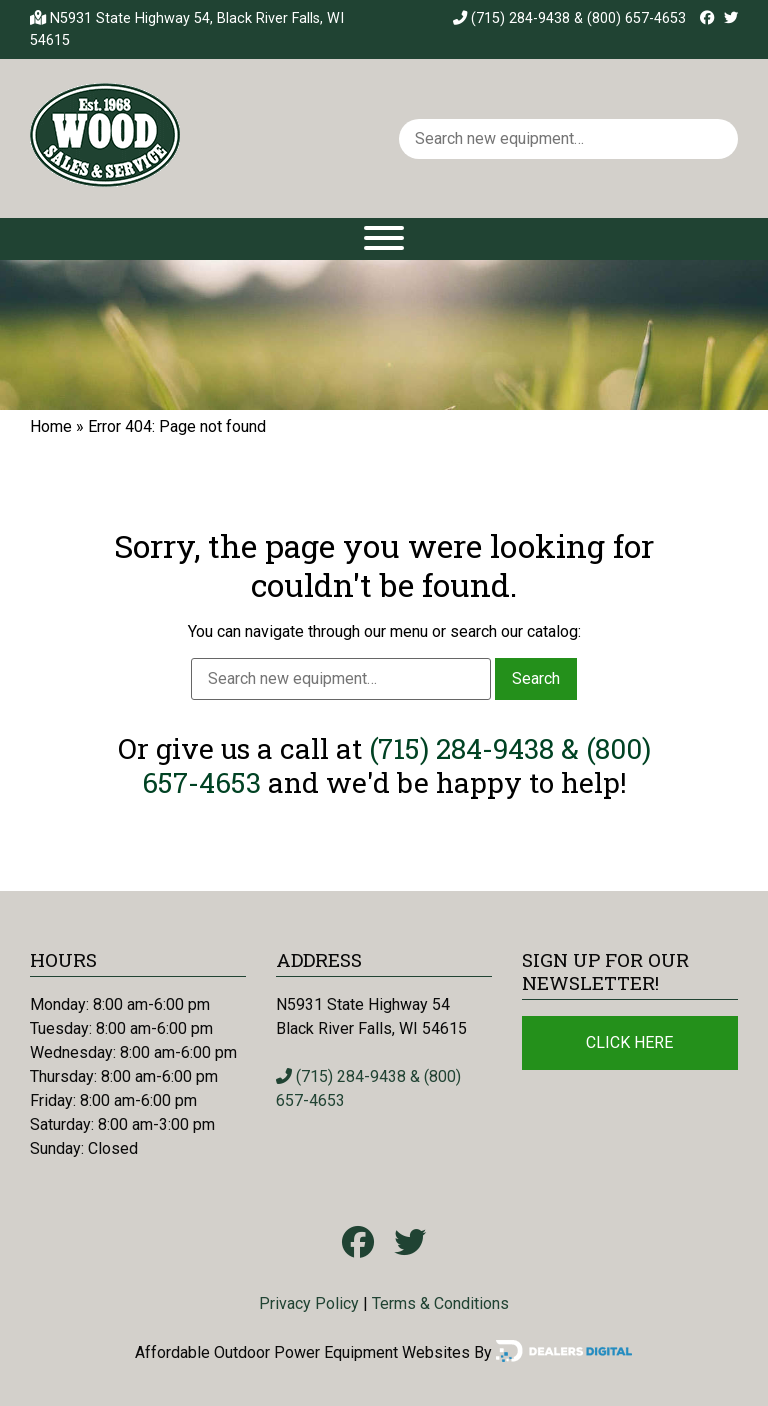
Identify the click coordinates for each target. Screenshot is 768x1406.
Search (536, 678)
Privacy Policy (309, 1303)
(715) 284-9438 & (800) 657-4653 (569, 18)
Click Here (629, 1042)
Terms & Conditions (440, 1303)
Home (51, 426)
